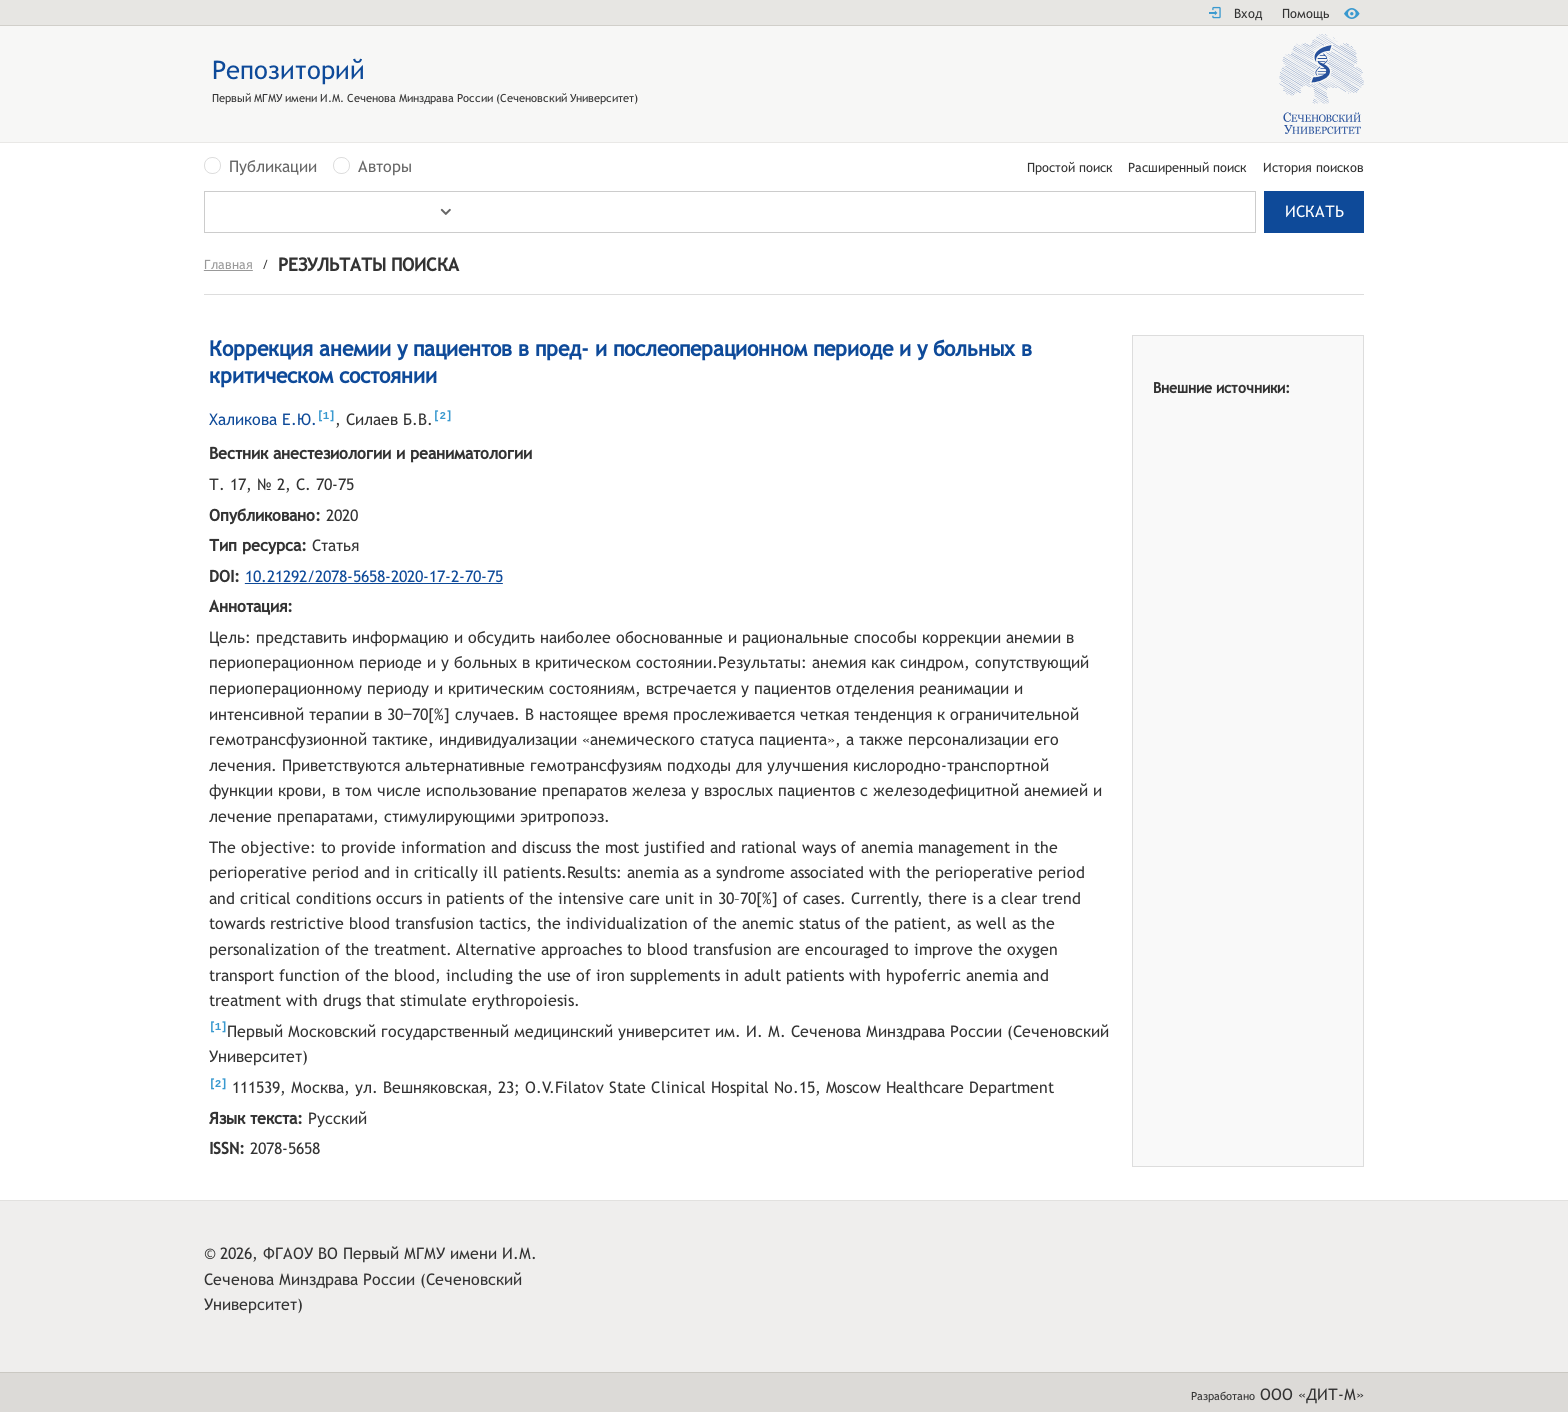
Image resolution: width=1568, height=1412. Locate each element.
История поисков (1313, 168)
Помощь (1305, 13)
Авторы (385, 167)
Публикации (273, 167)
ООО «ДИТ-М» (1312, 1394)
